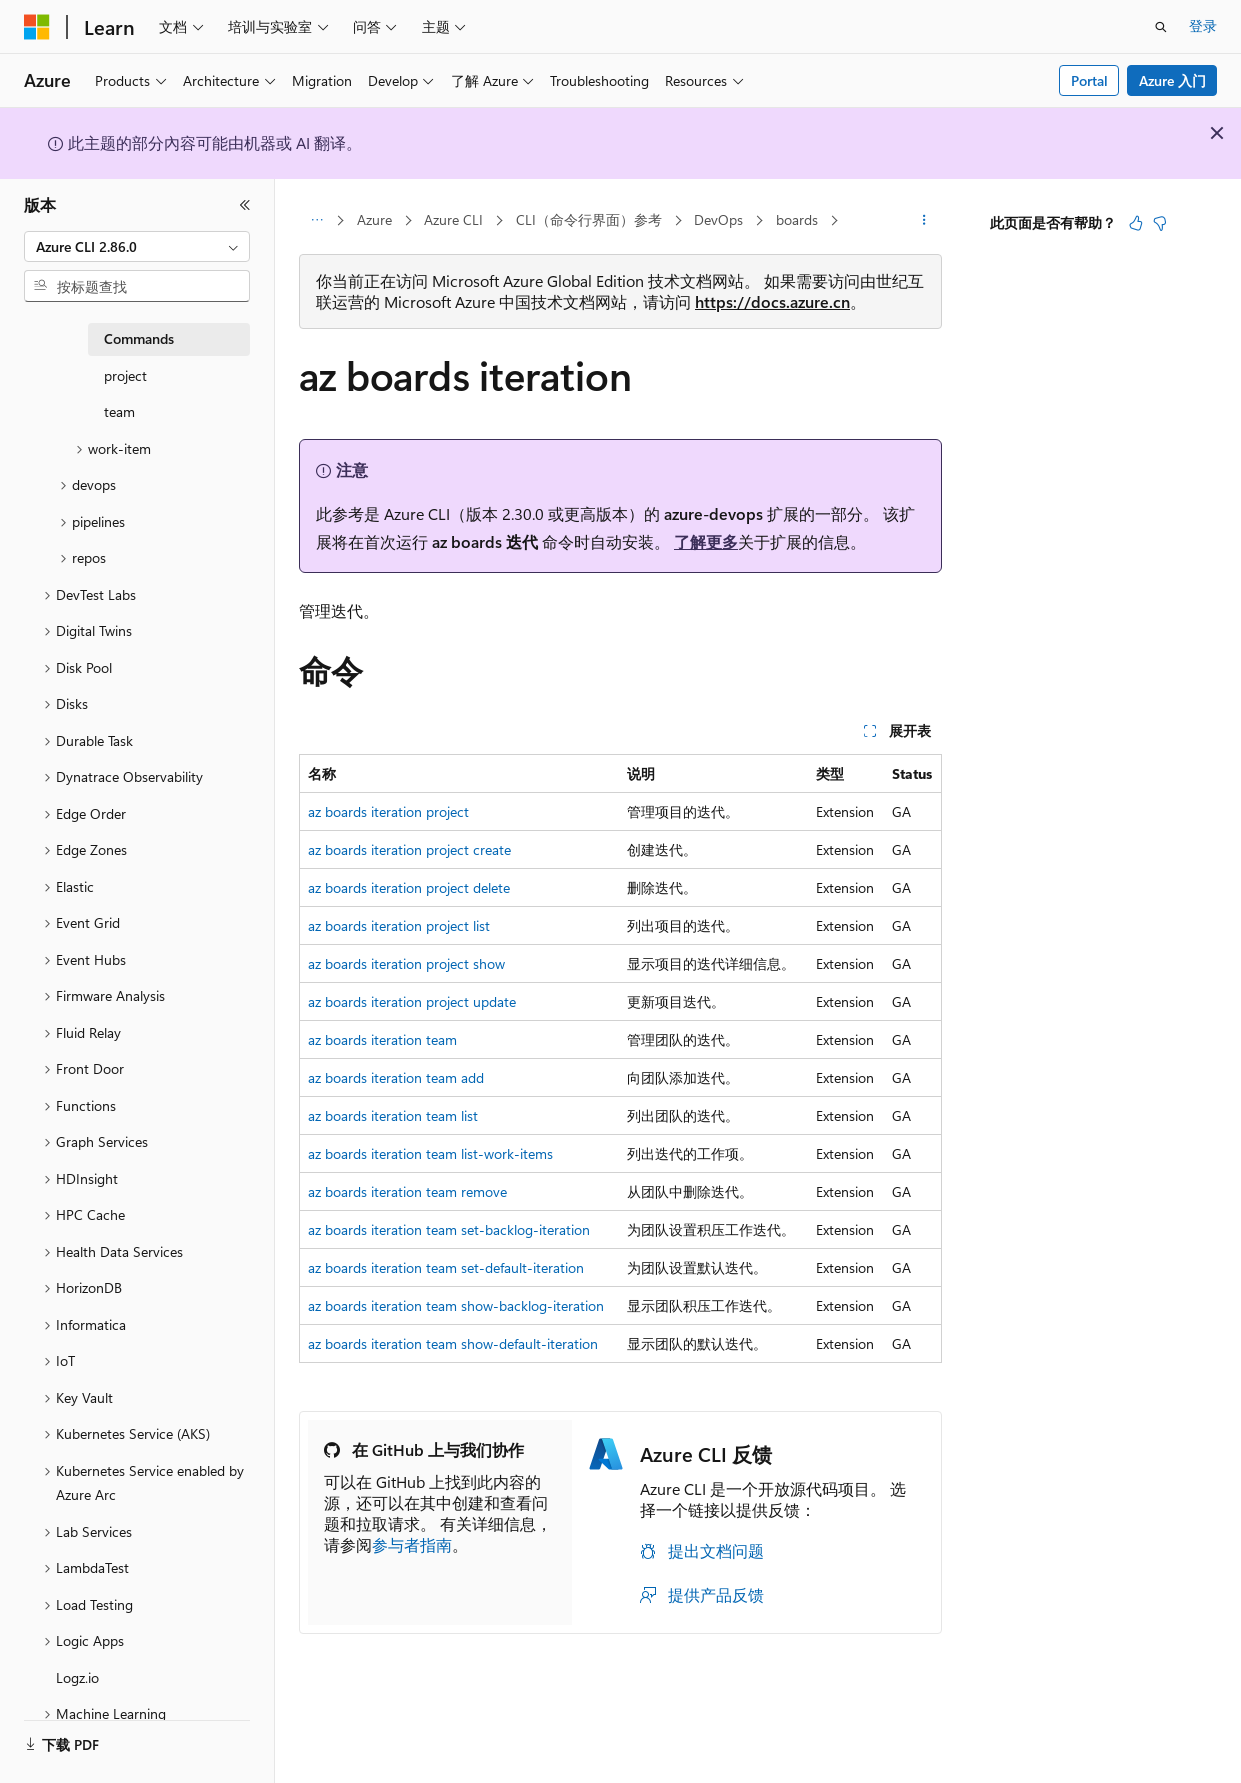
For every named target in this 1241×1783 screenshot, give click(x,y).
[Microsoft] (37, 27)
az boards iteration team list (393, 1115)
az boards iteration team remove (407, 1191)
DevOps (718, 219)
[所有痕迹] (316, 221)
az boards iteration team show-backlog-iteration (456, 1305)
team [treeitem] (119, 411)
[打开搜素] (1161, 27)
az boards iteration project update (412, 1001)
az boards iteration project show (406, 963)
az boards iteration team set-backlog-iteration (449, 1229)
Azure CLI (453, 219)
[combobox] (137, 247)
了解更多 (706, 541)
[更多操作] (924, 221)
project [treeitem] (125, 375)
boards (797, 219)
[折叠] (245, 205)
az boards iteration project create (409, 849)
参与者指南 (412, 1544)
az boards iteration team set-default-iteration (446, 1267)
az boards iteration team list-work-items (430, 1153)
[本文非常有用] (1136, 223)
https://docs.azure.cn (772, 301)
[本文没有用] (1160, 223)
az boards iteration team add (396, 1077)
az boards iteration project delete (409, 887)
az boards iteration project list (399, 925)
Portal (1089, 80)
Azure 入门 (1172, 80)
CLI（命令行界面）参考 (589, 219)
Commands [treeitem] (139, 338)
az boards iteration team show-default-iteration (453, 1343)
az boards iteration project (388, 811)
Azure (374, 219)
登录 (1203, 25)
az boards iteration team (382, 1039)
